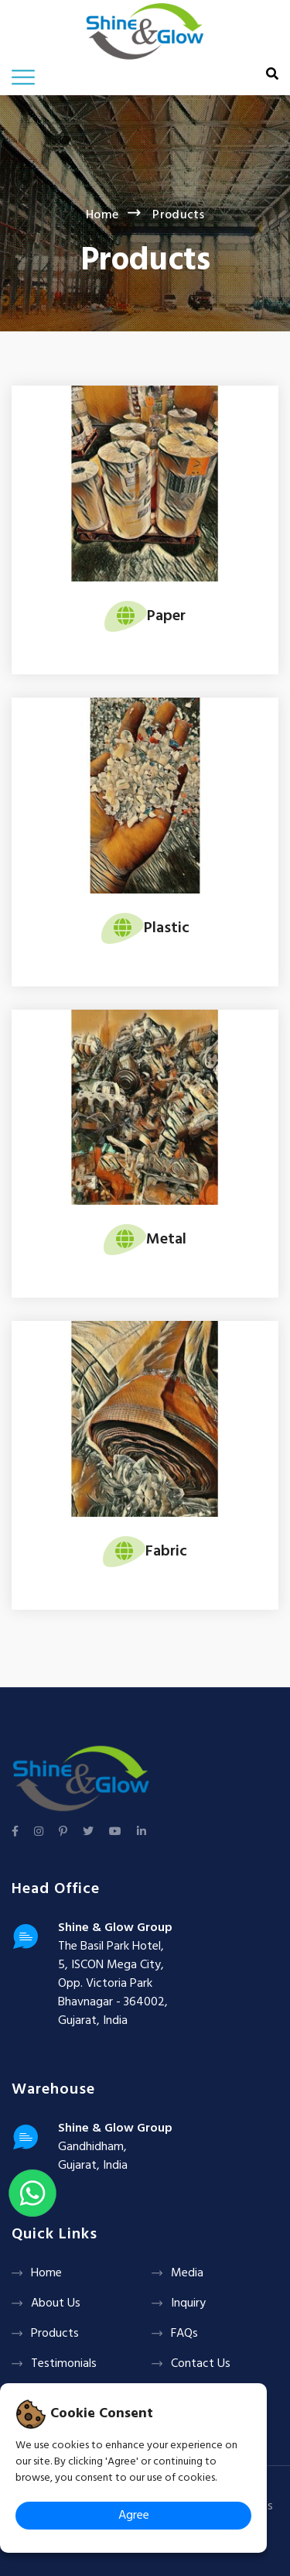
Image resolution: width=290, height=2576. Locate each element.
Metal (166, 1240)
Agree (133, 2516)
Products (55, 2333)
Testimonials (64, 2364)
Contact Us (200, 2364)
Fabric (166, 1551)
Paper (166, 616)
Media (187, 2273)
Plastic (166, 928)
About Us (55, 2303)
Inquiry (188, 2303)
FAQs (184, 2333)
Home (102, 215)
